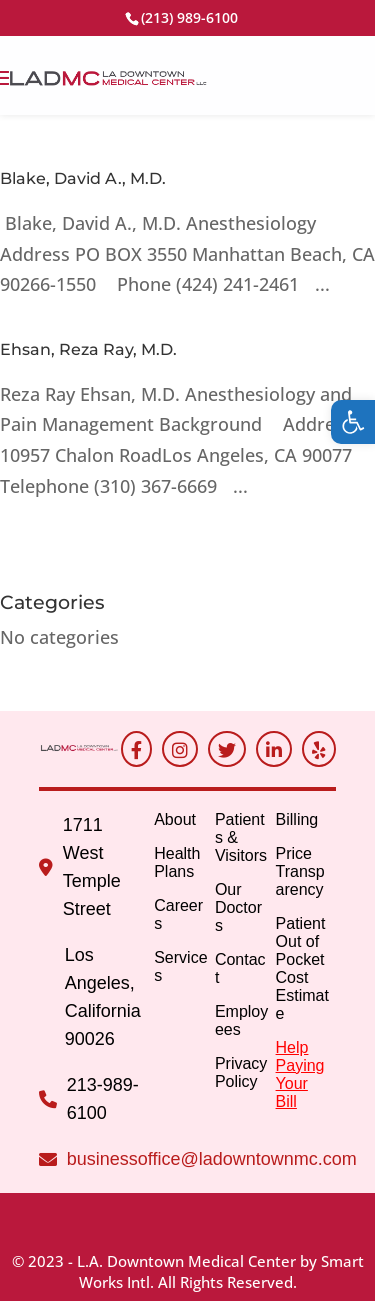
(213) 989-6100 (189, 17)
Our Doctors (238, 907)
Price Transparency (300, 871)
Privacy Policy (241, 1072)
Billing (297, 819)
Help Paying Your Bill (300, 1074)
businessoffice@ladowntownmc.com (212, 1159)
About (175, 819)
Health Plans (177, 862)
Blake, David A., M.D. (83, 178)
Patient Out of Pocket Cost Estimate (302, 968)
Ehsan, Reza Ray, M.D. (88, 349)
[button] (353, 422)
